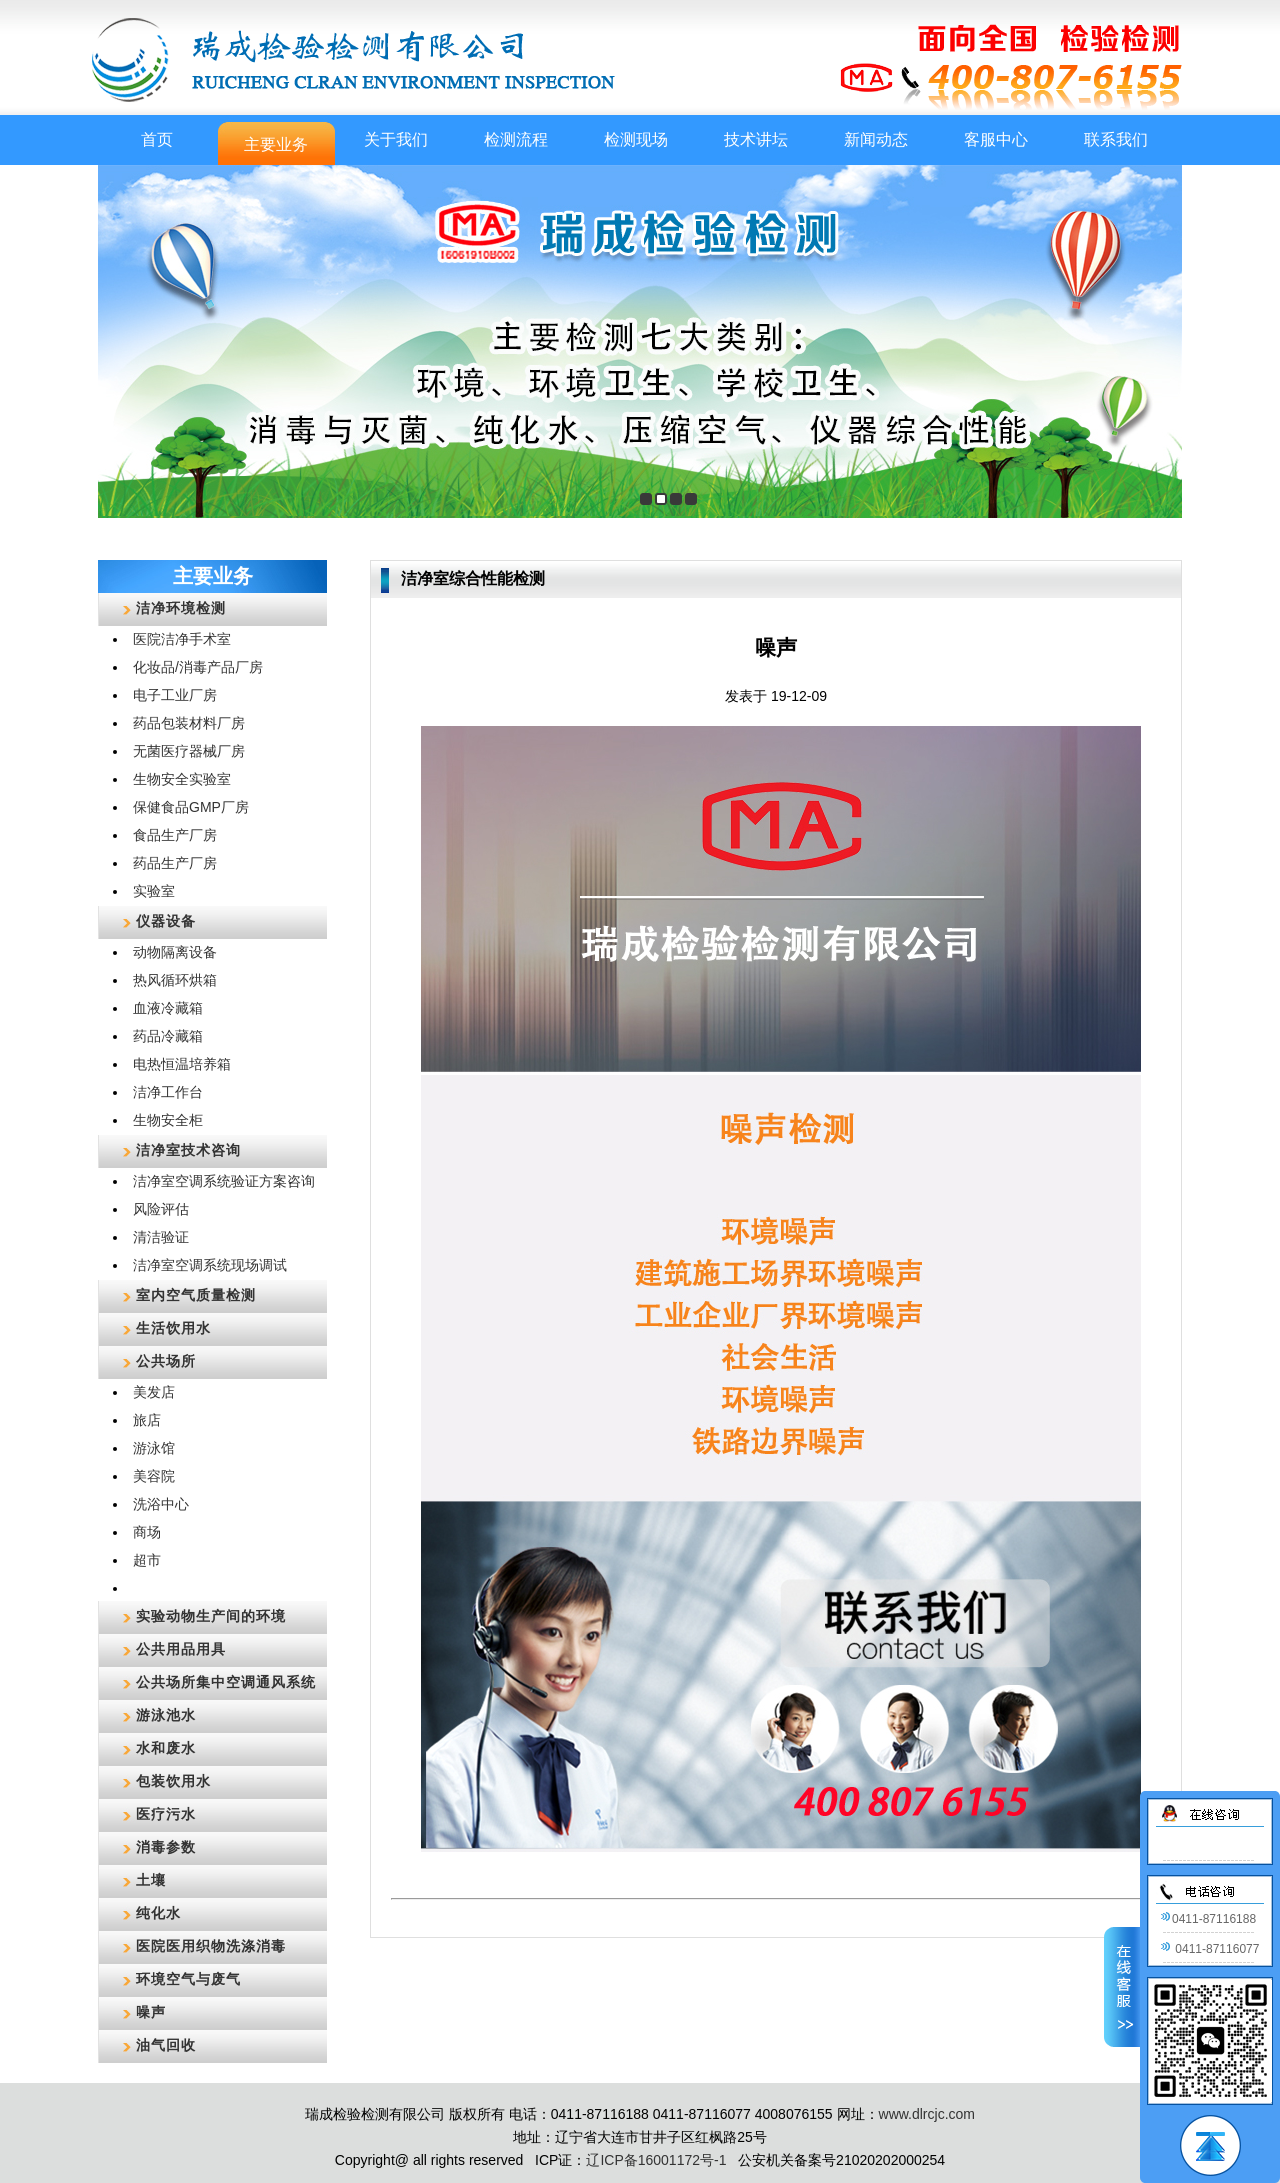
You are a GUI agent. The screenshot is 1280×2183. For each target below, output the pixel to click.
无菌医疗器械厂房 (189, 751)
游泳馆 (154, 1448)
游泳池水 (166, 1715)
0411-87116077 (1209, 1949)
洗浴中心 (161, 1504)
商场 (147, 1532)
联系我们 (1116, 139)
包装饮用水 (173, 1781)
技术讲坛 (756, 139)
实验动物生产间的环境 (211, 1616)
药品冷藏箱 (168, 1036)
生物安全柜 (168, 1120)
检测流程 (516, 139)
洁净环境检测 (181, 608)
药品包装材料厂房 (189, 723)
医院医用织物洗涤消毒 (211, 1946)
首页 (157, 139)
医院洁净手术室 (182, 639)
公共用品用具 (181, 1649)
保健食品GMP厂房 (191, 807)
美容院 (154, 1476)
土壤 (151, 1880)
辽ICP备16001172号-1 (656, 2160)
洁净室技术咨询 (188, 1150)
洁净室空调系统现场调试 (210, 1265)
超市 (147, 1560)
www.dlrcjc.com (927, 2114)
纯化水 (158, 1913)
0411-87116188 (1208, 1919)
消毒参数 (166, 1847)
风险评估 (161, 1209)
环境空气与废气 (188, 1979)
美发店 (154, 1392)
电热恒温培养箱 (182, 1064)
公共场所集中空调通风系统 (226, 1682)
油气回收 (166, 2045)
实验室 (154, 891)
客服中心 (996, 139)
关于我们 (396, 139)
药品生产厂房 (175, 863)
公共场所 (166, 1361)
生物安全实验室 (182, 779)
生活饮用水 (173, 1328)
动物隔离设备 (175, 952)
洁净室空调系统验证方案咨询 (224, 1181)
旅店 (147, 1420)
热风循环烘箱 (175, 980)
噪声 (151, 2012)
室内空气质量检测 (196, 1295)
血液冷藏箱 (168, 1008)
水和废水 (166, 1748)
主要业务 (276, 144)
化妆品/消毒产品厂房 (198, 667)
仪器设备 (166, 921)
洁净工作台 (168, 1092)
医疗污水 (166, 1814)
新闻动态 (876, 139)
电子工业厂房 (175, 695)
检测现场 (636, 139)
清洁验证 (161, 1237)
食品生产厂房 (175, 835)
